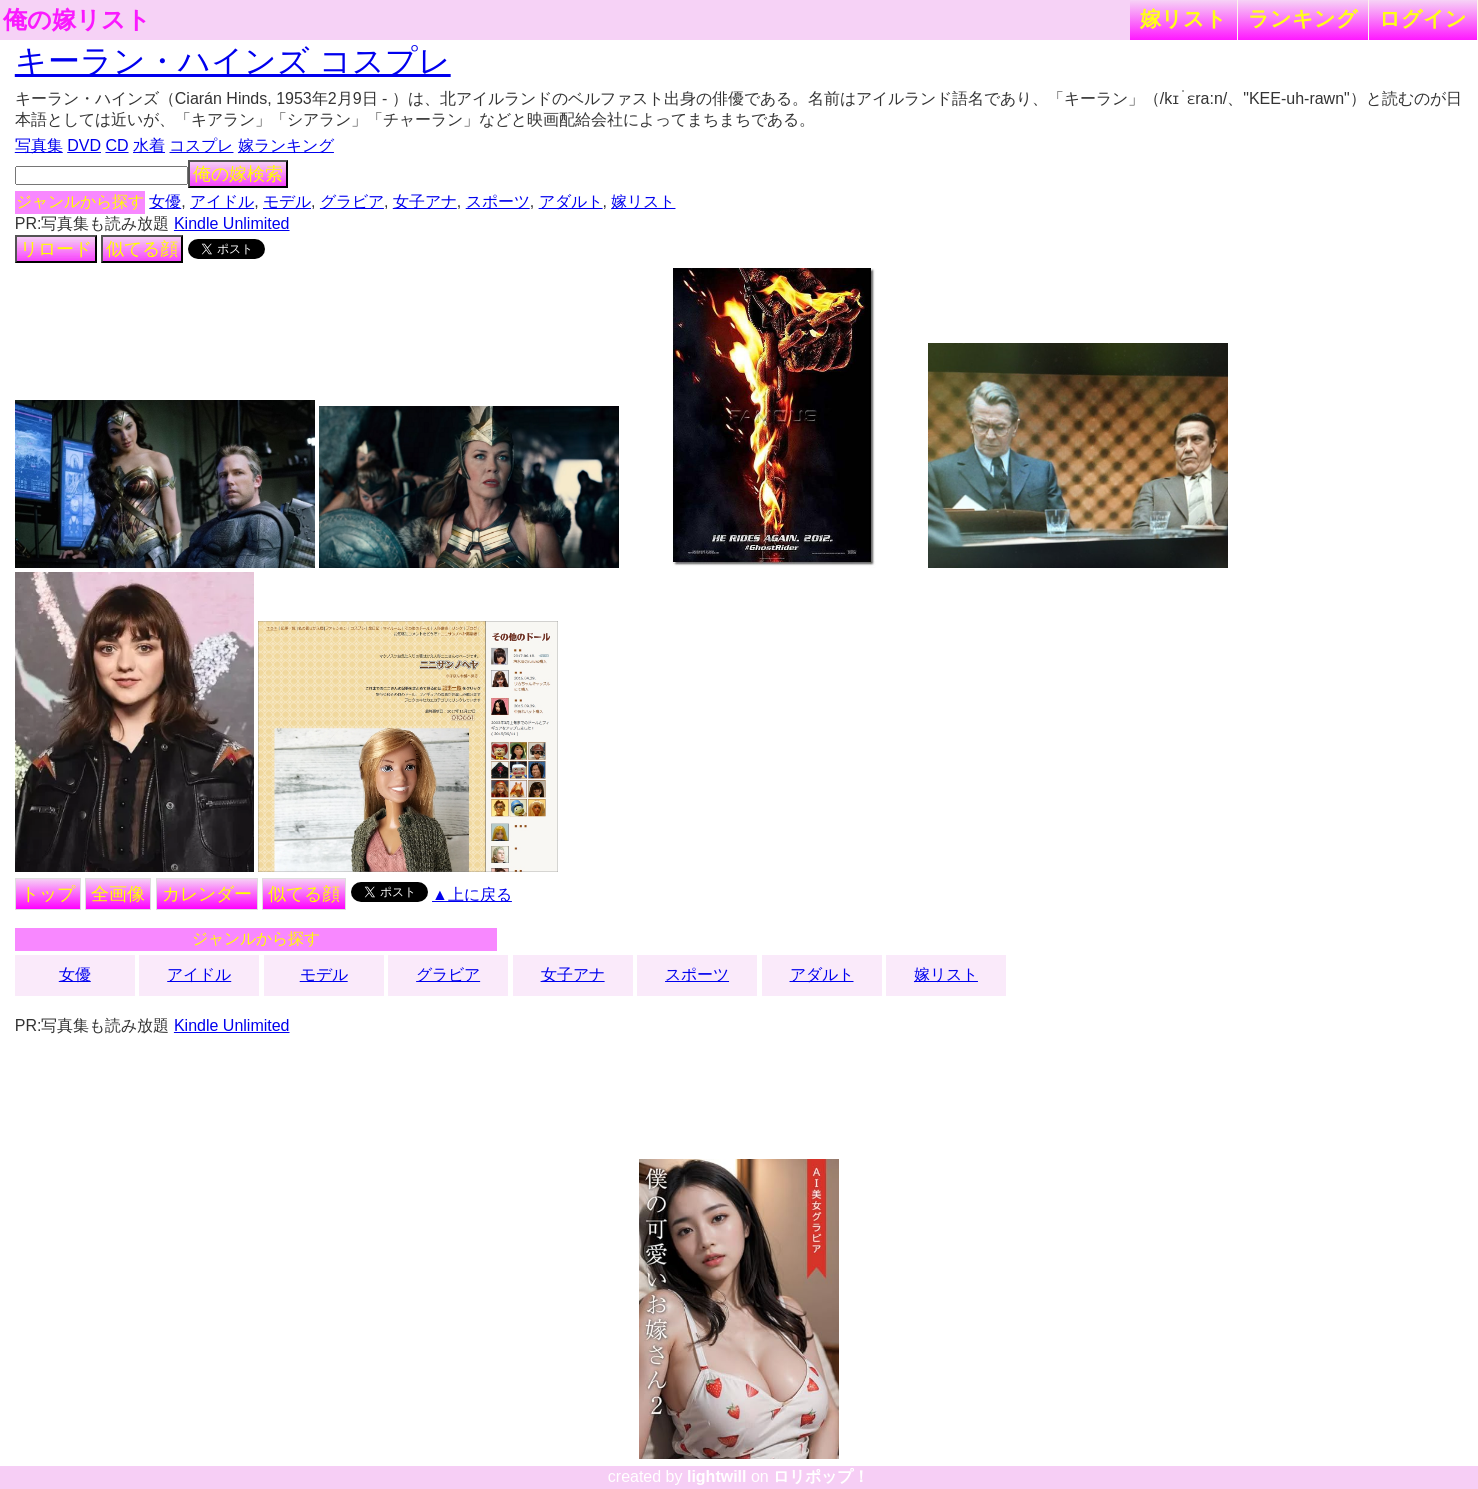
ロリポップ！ (821, 1476)
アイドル (222, 201)
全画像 (118, 894)
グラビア (352, 201)
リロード (56, 249)
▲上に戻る (472, 894)
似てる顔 (142, 249)
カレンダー (207, 894)
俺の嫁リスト (77, 20)
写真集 (39, 145)
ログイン (1423, 18)
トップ (48, 894)
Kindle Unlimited (232, 223)
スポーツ (498, 201)
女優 (165, 201)
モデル (287, 201)
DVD (84, 145)
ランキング (1303, 18)
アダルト (571, 201)
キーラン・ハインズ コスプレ (233, 61)
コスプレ (201, 145)
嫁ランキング (286, 145)
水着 (149, 145)
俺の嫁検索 (238, 174)
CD (116, 145)
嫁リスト (1183, 18)
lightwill (717, 1476)
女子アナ (425, 201)
